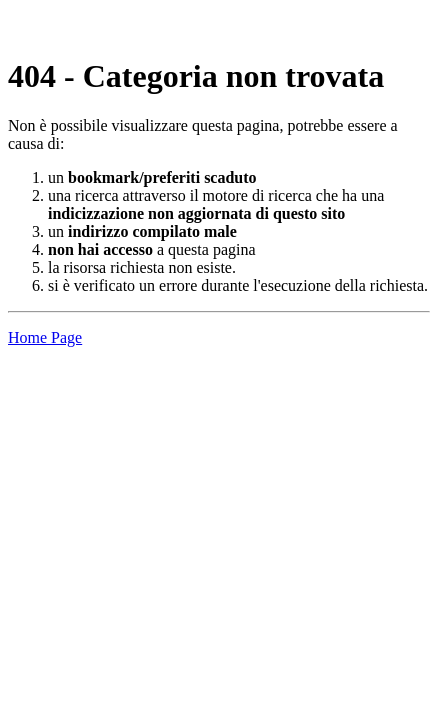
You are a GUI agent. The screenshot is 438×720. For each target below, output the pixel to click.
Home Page (45, 337)
